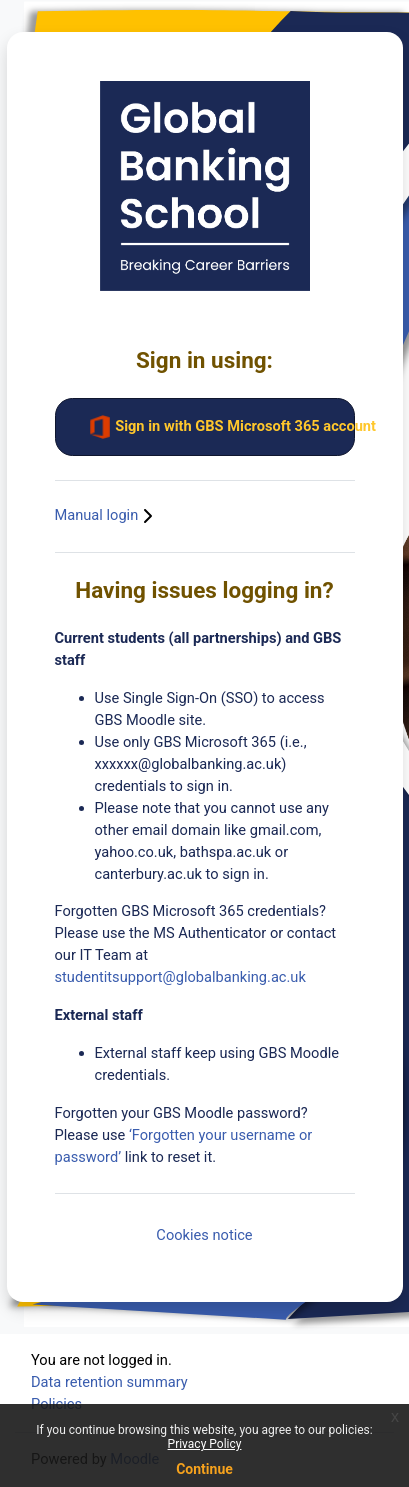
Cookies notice (204, 1235)
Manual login (106, 515)
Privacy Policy (205, 1444)
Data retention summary (109, 1382)
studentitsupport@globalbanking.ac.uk (180, 977)
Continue (204, 1469)
